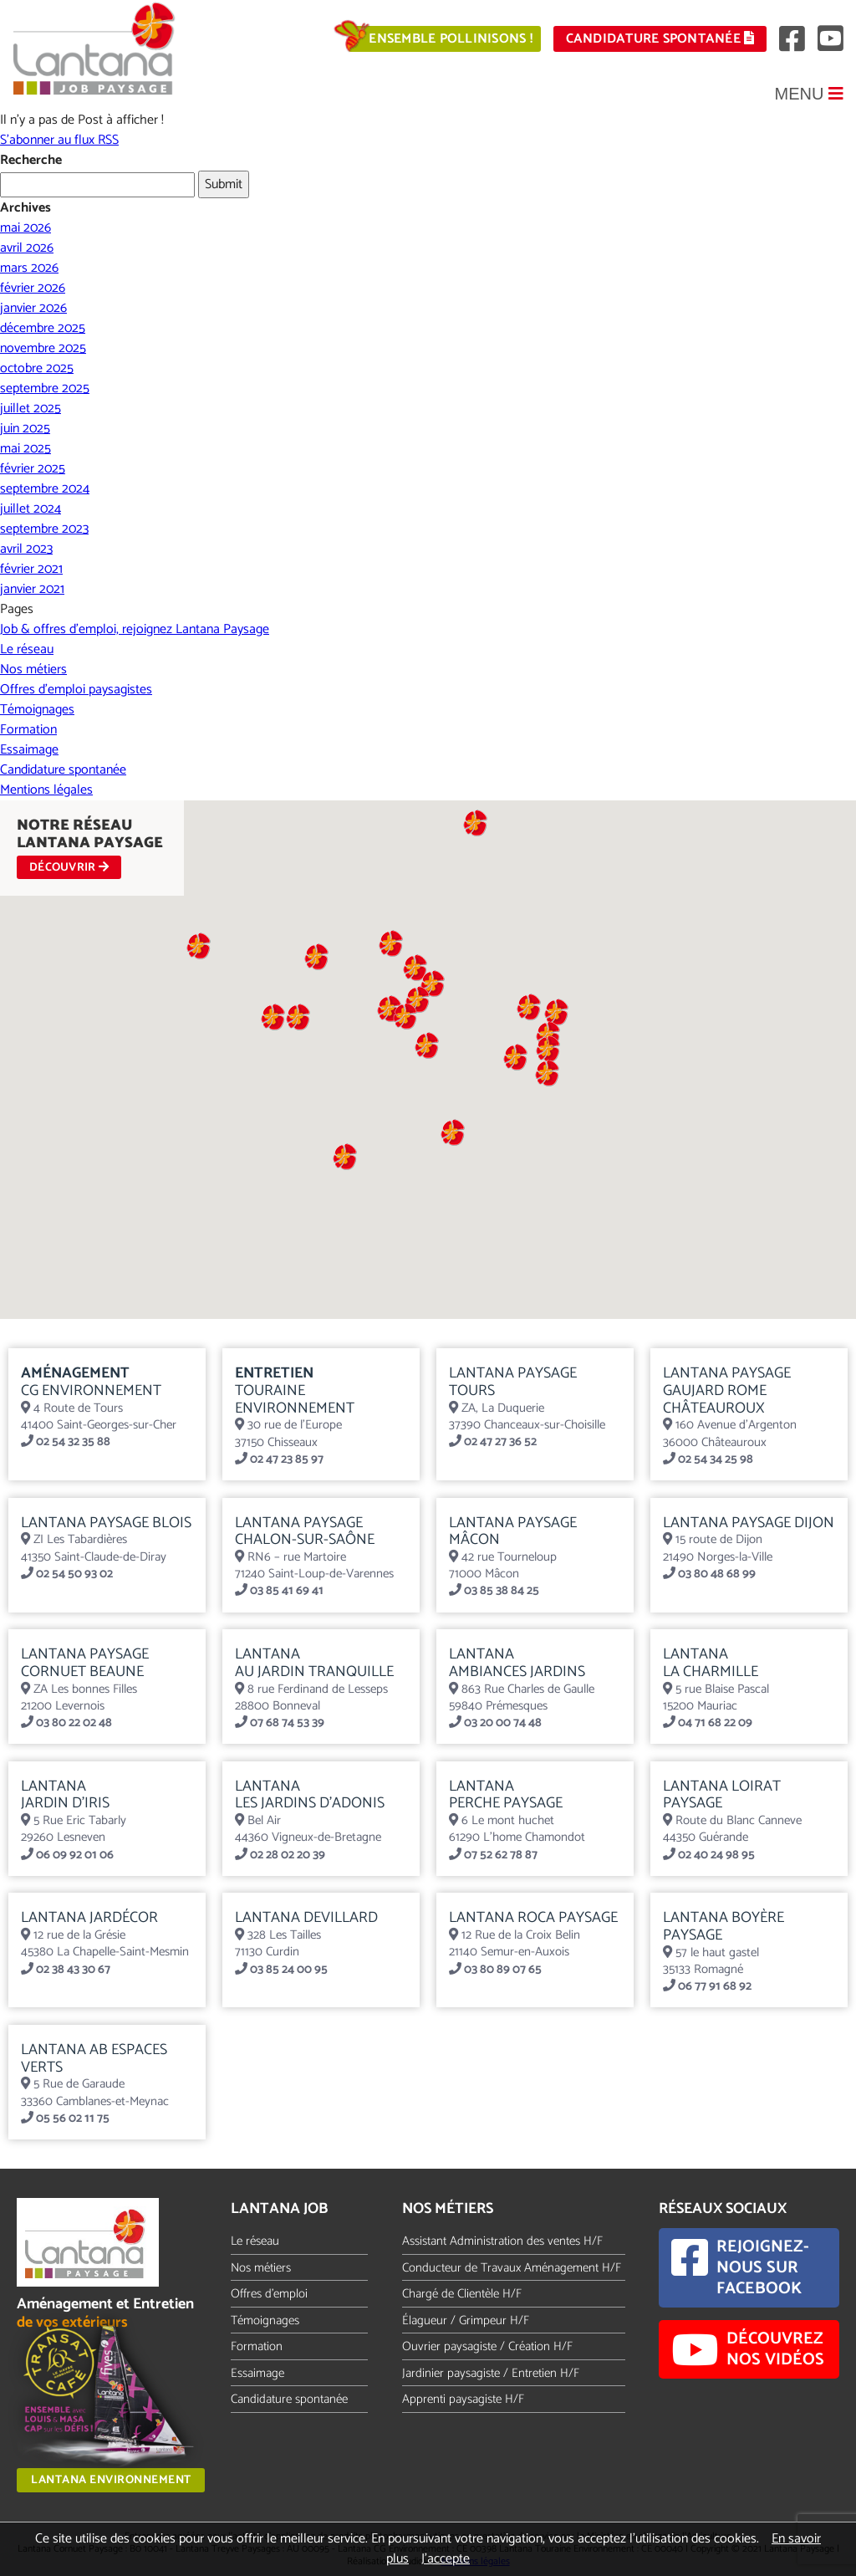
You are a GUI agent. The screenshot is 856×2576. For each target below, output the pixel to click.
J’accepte (445, 2559)
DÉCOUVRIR (69, 867)
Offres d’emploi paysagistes (76, 689)
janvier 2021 (32, 589)
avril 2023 (26, 549)
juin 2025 (25, 428)
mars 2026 (29, 268)
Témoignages (37, 709)
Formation (28, 729)
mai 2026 (25, 228)
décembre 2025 (42, 328)
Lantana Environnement (111, 2480)
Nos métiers (33, 669)
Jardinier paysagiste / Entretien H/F (490, 2373)
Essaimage (29, 750)
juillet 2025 (30, 408)
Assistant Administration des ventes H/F (502, 2241)
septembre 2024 (44, 489)
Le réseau (27, 649)
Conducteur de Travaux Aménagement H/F (511, 2267)
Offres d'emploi (269, 2293)
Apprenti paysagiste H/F (463, 2399)
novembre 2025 (43, 348)
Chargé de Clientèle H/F (462, 2293)
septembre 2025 (44, 388)
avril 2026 (27, 248)
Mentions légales (46, 790)
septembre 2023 (44, 529)
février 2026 (32, 288)
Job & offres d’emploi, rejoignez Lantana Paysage (134, 629)
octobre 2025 (37, 368)
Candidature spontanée (660, 39)
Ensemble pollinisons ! (450, 39)
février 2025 (32, 468)
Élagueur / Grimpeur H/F (465, 2320)
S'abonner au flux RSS (59, 140)
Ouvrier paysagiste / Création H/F (487, 2346)
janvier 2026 (33, 308)
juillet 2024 (30, 509)
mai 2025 (25, 448)
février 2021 (31, 569)
